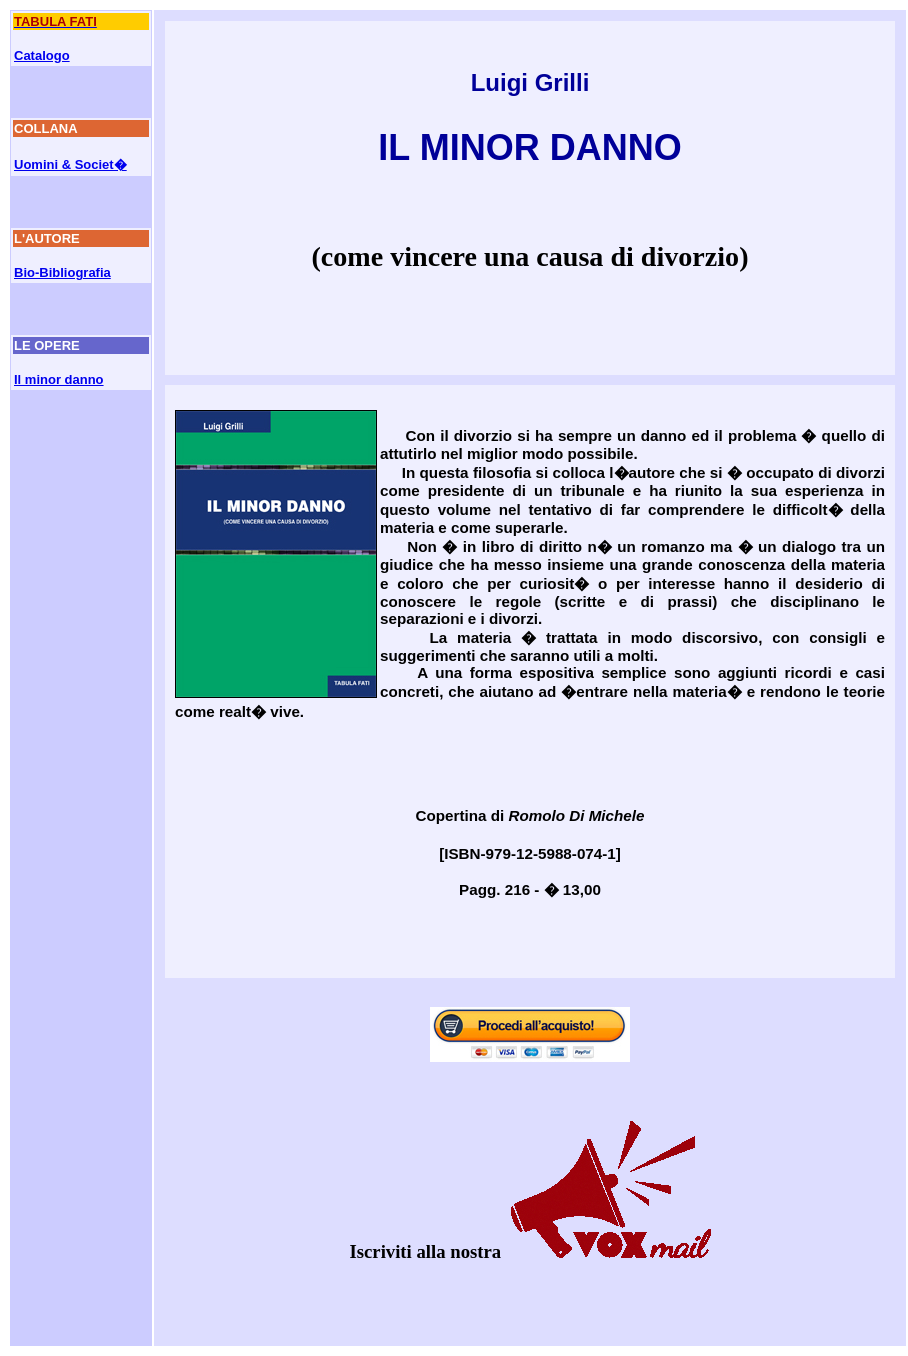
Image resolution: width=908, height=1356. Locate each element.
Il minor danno (59, 379)
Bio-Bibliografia (62, 272)
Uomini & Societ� (70, 164)
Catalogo (42, 55)
